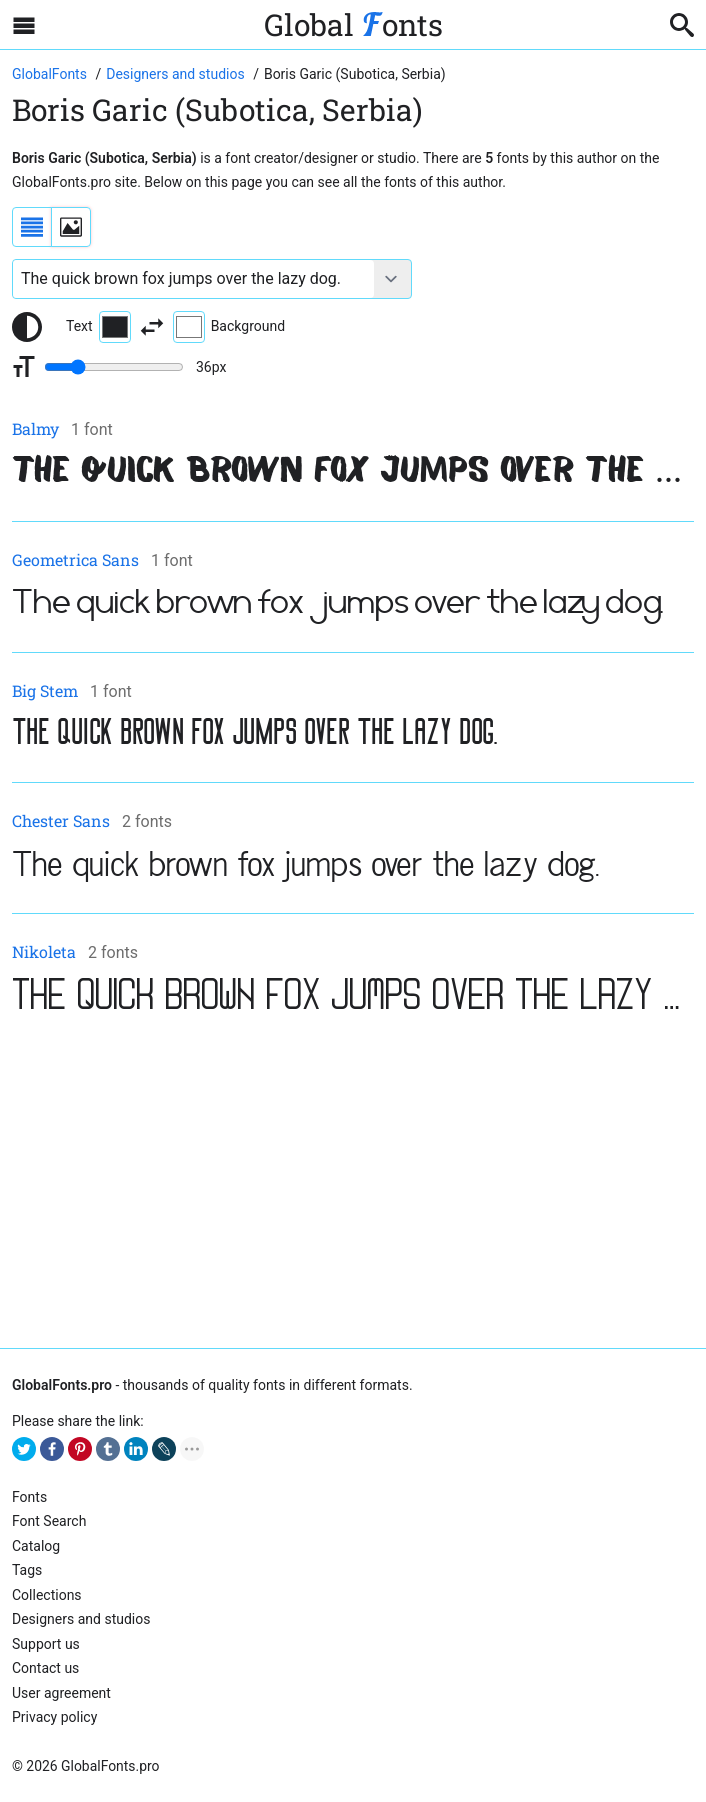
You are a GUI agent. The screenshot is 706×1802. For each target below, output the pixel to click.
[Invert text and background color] (152, 327)
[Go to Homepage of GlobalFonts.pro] (51, 74)
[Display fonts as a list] (32, 227)
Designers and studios (81, 1619)
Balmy (35, 428)
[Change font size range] (114, 367)
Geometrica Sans (75, 559)
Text (98, 327)
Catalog (36, 1546)
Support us (46, 1644)
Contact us (45, 1668)
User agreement (61, 1693)
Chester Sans (61, 820)
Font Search (49, 1521)
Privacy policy (54, 1717)
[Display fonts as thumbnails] (71, 227)
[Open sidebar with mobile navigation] (24, 25)
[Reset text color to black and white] (27, 327)
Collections (47, 1595)
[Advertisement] (353, 1184)
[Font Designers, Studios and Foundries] (177, 74)
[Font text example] (193, 279)
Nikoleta (44, 951)
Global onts (353, 24)
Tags (27, 1570)
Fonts (29, 1497)
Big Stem (45, 690)
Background (229, 327)
